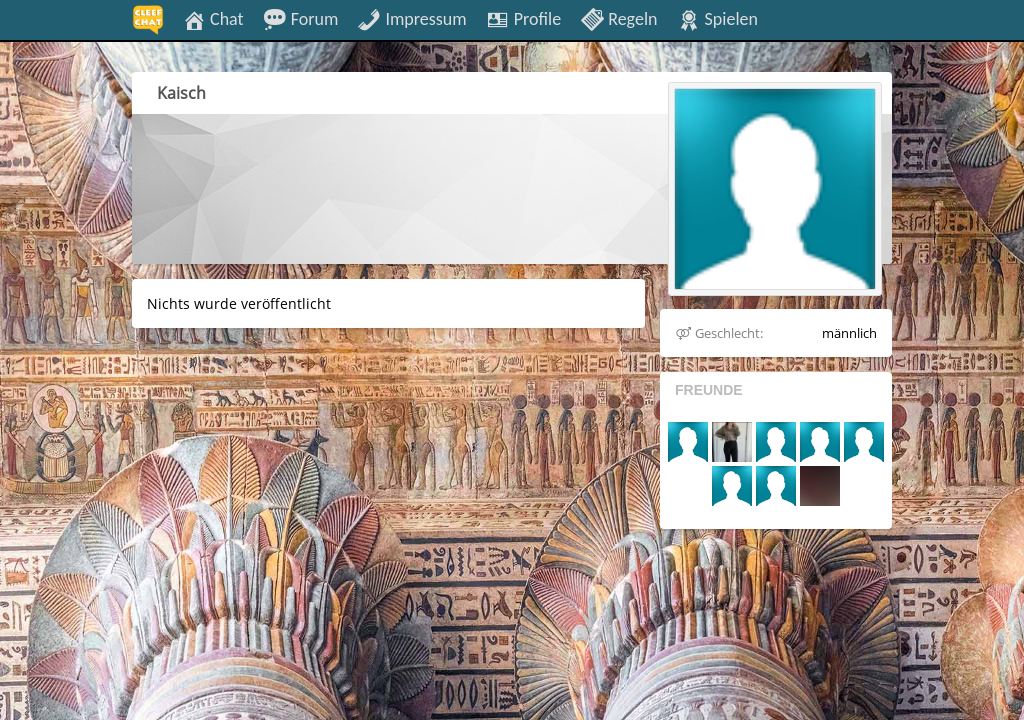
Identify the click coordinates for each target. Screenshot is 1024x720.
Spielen (717, 18)
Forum (301, 18)
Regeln (618, 18)
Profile (523, 18)
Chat (213, 18)
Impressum (411, 18)
